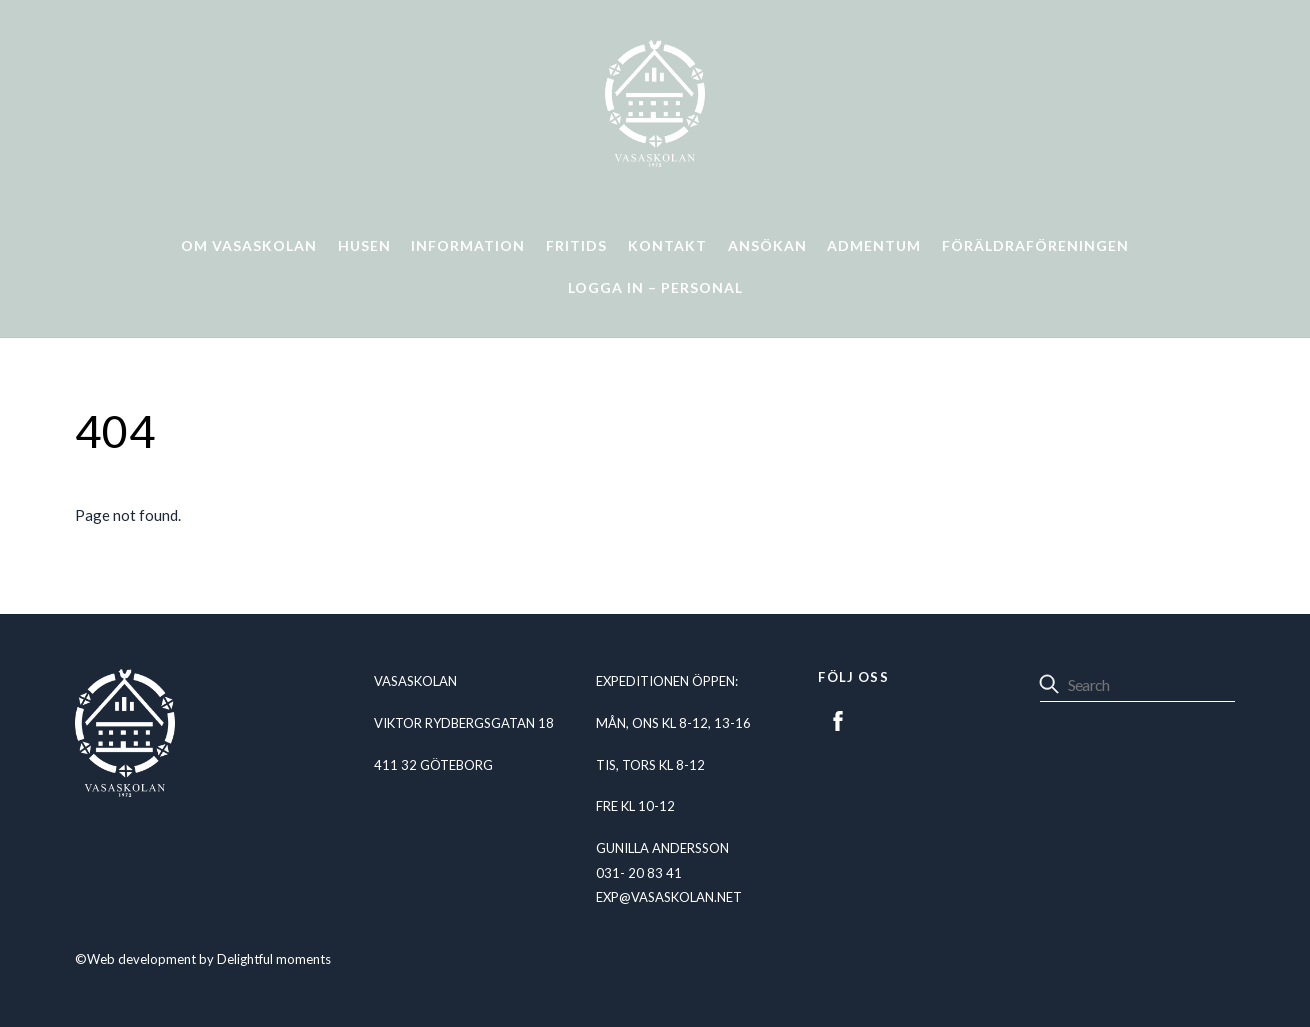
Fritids (576, 245)
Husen (364, 245)
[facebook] (838, 718)
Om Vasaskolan (249, 245)
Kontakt (667, 245)
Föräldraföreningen (1035, 245)
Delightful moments (274, 959)
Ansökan (767, 245)
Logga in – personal (655, 287)
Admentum (874, 245)
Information (468, 245)
